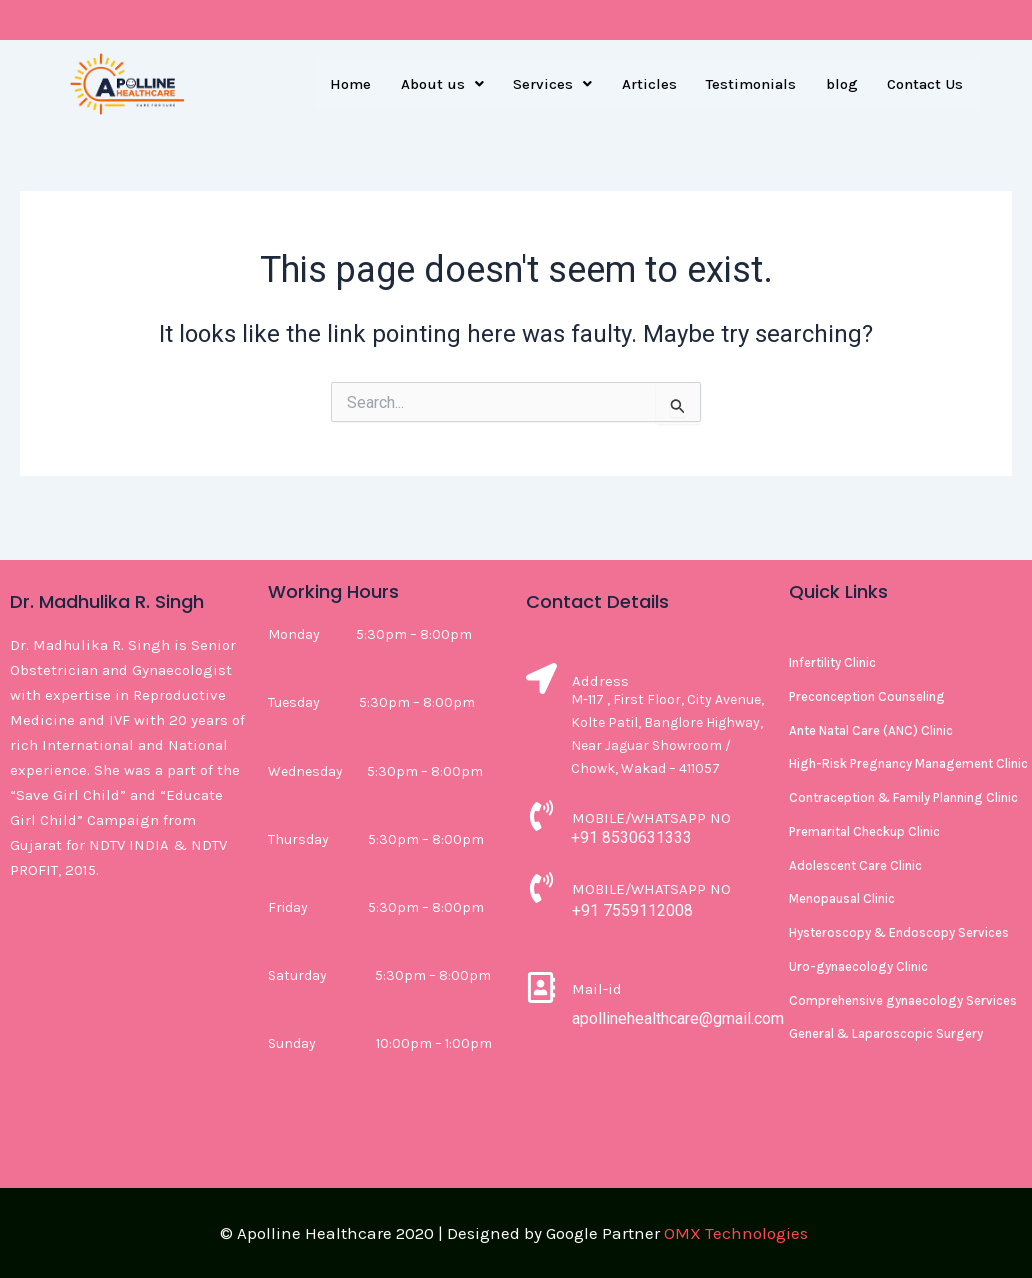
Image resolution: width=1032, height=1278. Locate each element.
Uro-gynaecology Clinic (858, 966)
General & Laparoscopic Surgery (886, 1033)
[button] (439, 84)
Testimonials (750, 84)
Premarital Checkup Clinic (864, 831)
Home (347, 84)
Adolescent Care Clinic (855, 865)
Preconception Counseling (867, 696)
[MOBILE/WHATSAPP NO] (541, 818)
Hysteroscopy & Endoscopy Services (899, 932)
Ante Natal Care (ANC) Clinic (871, 730)
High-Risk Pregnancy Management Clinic (908, 763)
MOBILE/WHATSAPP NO (651, 818)
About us (439, 84)
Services (550, 84)
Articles (647, 84)
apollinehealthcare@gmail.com (678, 1018)
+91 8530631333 (631, 837)
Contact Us (925, 84)
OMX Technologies (736, 1233)
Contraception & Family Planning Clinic (903, 797)
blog (841, 84)
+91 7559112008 (632, 910)
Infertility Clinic (832, 662)
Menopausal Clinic (842, 898)
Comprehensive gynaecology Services (903, 1000)
